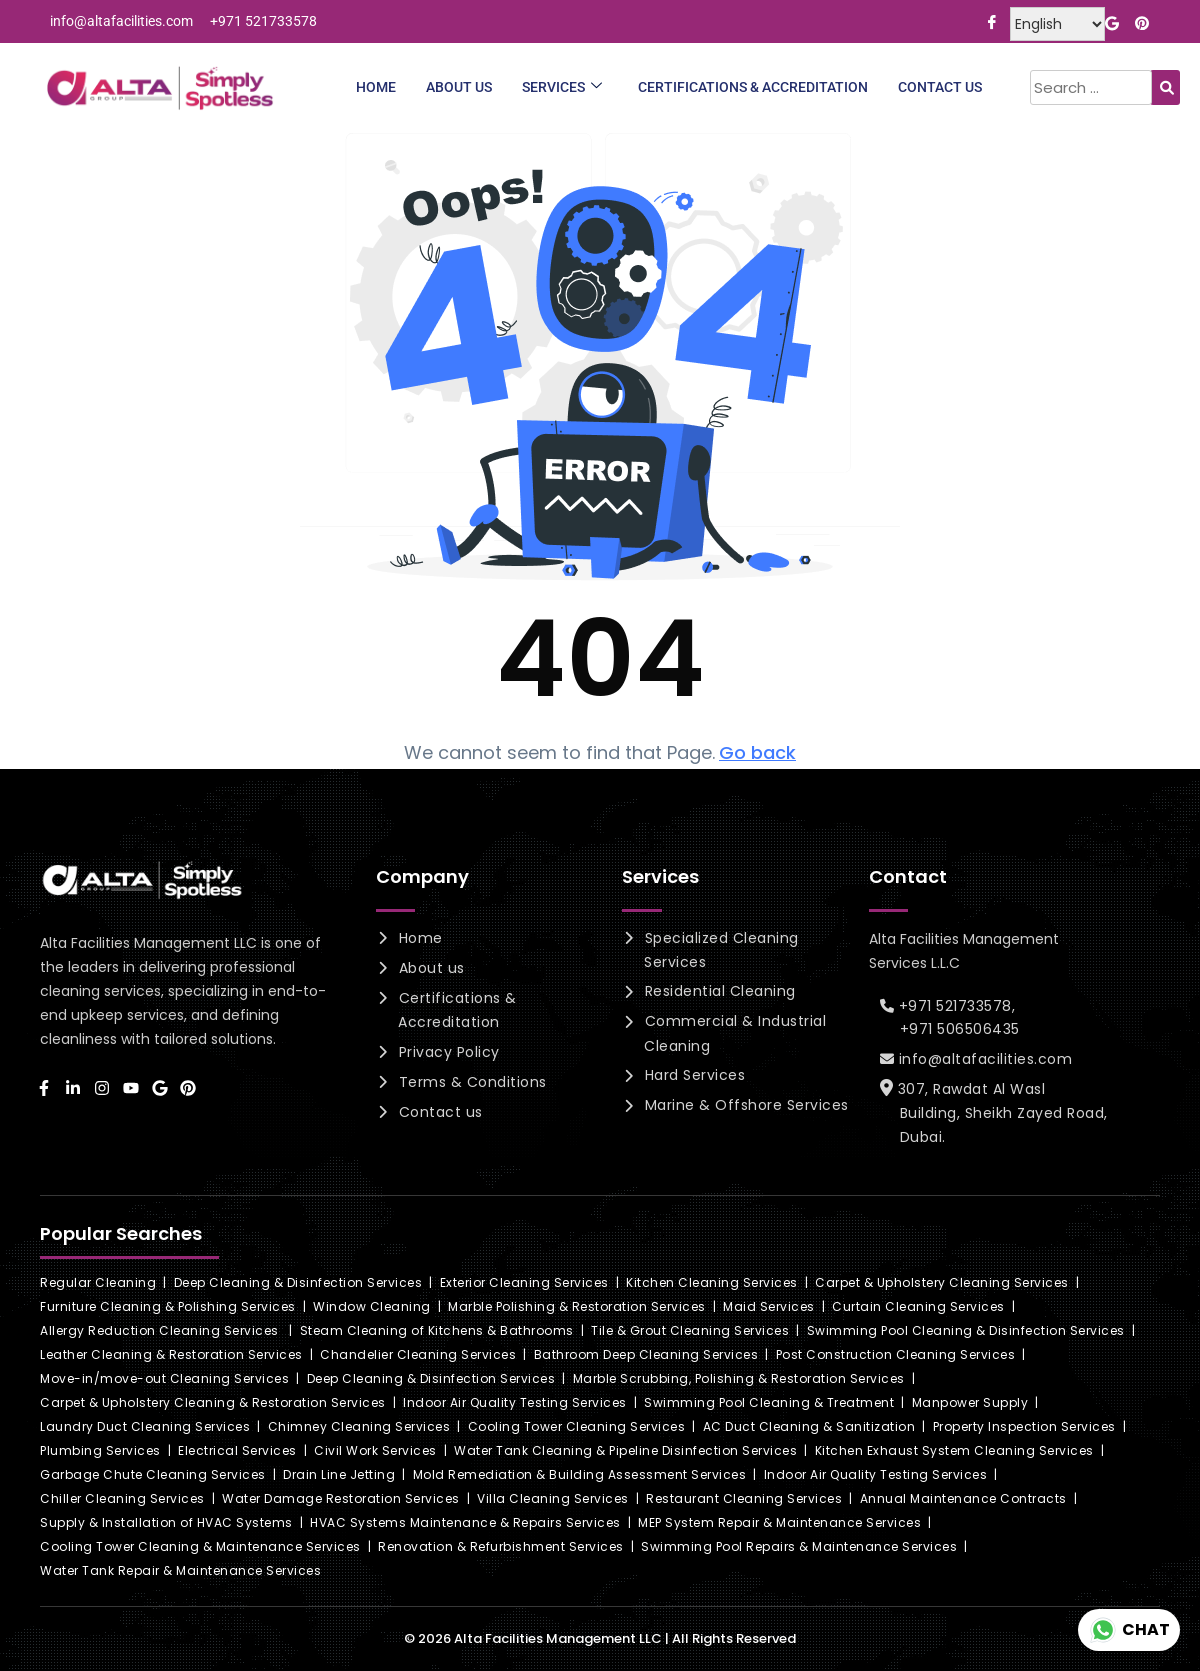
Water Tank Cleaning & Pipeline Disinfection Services (625, 1450)
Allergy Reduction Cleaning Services (159, 1330)
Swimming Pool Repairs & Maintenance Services (799, 1546)
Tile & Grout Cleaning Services (690, 1330)
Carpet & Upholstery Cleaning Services (942, 1282)
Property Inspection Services (1024, 1426)
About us (429, 968)
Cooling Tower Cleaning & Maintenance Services (200, 1546)
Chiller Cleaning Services (122, 1498)
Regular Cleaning (98, 1282)
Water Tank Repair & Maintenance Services (180, 1570)
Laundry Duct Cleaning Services (145, 1426)
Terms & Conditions (470, 1082)
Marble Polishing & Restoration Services (577, 1306)
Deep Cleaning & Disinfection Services (298, 1282)
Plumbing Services (100, 1450)
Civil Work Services (375, 1450)
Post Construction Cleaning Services (896, 1354)
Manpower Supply (970, 1402)
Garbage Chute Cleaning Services (153, 1474)
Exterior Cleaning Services (524, 1282)
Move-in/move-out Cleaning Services (164, 1378)
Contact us (438, 1112)
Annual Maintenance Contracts (963, 1498)
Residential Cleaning (718, 991)
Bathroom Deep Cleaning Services (646, 1354)
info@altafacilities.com (981, 1059)
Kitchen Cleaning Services (712, 1282)
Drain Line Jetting (339, 1474)
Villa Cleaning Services (553, 1498)
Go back (757, 752)
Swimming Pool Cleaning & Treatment (769, 1402)
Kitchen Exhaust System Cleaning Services (954, 1450)
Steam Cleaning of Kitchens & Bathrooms (437, 1330)
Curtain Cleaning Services (918, 1306)
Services (562, 87)
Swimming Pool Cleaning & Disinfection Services (966, 1330)
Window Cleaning (372, 1306)
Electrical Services (237, 1450)
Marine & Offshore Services (744, 1105)
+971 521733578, (953, 1006)
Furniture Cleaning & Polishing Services (168, 1306)
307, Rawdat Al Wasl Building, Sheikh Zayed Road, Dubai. (999, 1113)
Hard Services (692, 1075)
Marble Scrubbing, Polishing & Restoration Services (739, 1378)
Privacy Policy (447, 1052)
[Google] (1111, 20)
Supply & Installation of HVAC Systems (166, 1522)
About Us (459, 87)
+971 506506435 (960, 1029)
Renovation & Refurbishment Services (501, 1546)
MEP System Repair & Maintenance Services (779, 1522)
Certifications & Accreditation (753, 87)
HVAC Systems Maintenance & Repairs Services (465, 1522)
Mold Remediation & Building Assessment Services (580, 1474)
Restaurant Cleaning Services (744, 1498)
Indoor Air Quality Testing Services (515, 1402)
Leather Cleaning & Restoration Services (171, 1354)
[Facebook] (991, 20)
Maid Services (769, 1306)
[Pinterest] (1141, 20)
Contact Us (940, 87)
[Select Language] (1057, 24)
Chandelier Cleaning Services (418, 1354)
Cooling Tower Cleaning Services (577, 1426)
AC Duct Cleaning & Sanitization (809, 1426)
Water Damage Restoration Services (341, 1498)
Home (376, 87)
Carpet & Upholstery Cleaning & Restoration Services (213, 1402)
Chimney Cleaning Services (359, 1426)
